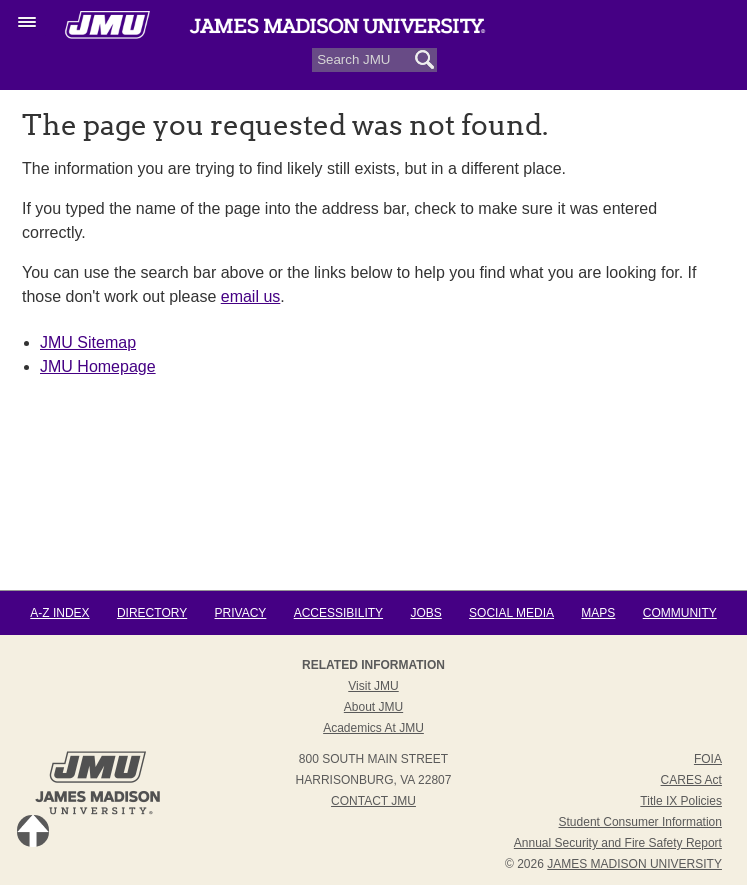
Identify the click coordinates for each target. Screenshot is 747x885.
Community (680, 613)
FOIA (708, 759)
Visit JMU (373, 686)
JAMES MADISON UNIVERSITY (634, 864)
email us (251, 296)
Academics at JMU (373, 728)
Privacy (241, 613)
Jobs (425, 613)
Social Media (511, 613)
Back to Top (33, 831)
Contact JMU (373, 801)
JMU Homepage (98, 366)
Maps (598, 613)
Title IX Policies (681, 801)
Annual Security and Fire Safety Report (618, 843)
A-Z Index (59, 613)
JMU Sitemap (88, 342)
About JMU (373, 707)
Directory (152, 613)
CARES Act (691, 780)
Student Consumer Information (640, 822)
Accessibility (338, 613)
